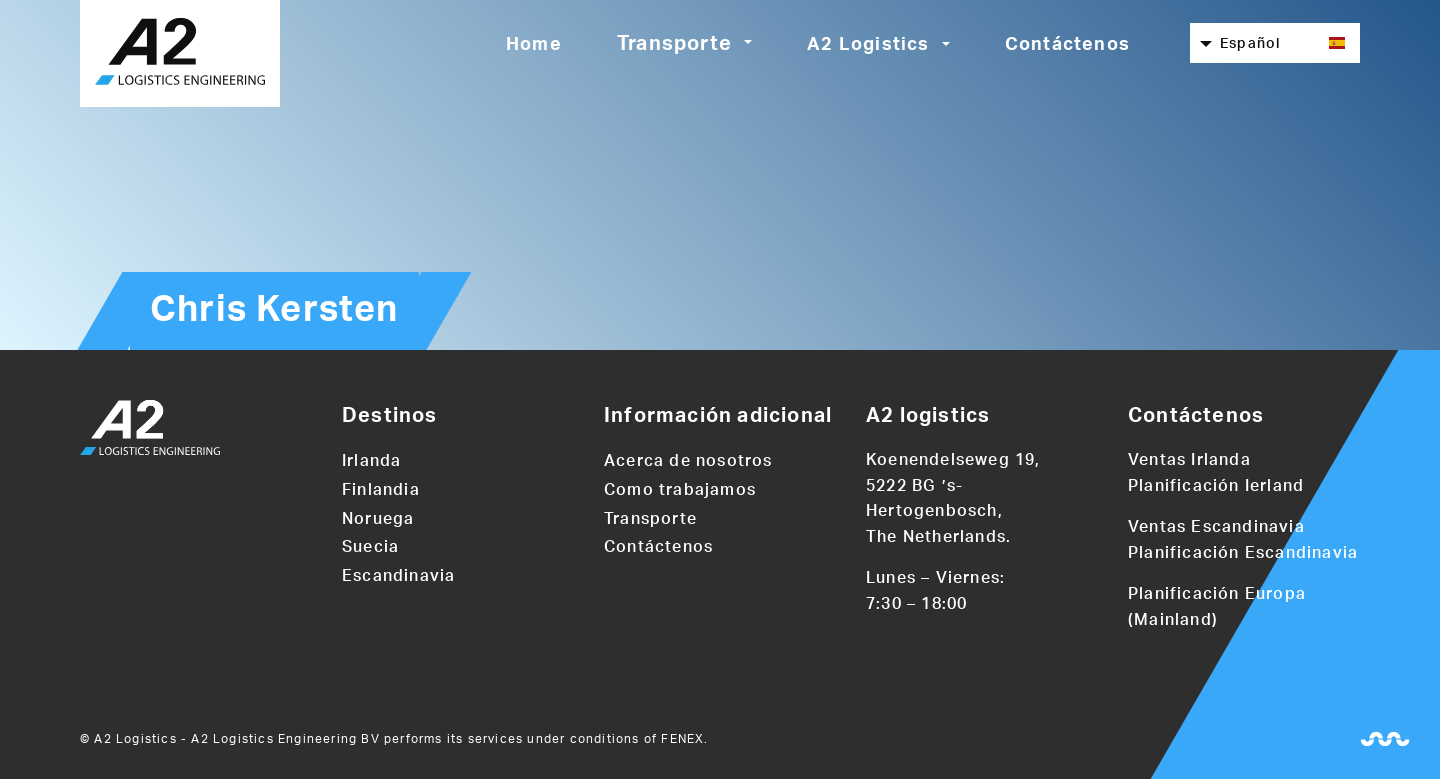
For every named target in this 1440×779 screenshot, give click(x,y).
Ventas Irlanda (1189, 460)
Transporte (674, 44)
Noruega (378, 519)
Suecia (370, 547)
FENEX (682, 739)
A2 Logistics (868, 45)
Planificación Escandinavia (1243, 553)
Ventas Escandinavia (1216, 527)
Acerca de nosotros (688, 461)
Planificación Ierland (1216, 486)
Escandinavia (398, 576)
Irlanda (371, 461)
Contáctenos (1067, 45)
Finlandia (381, 490)
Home (534, 45)
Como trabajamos (680, 490)
